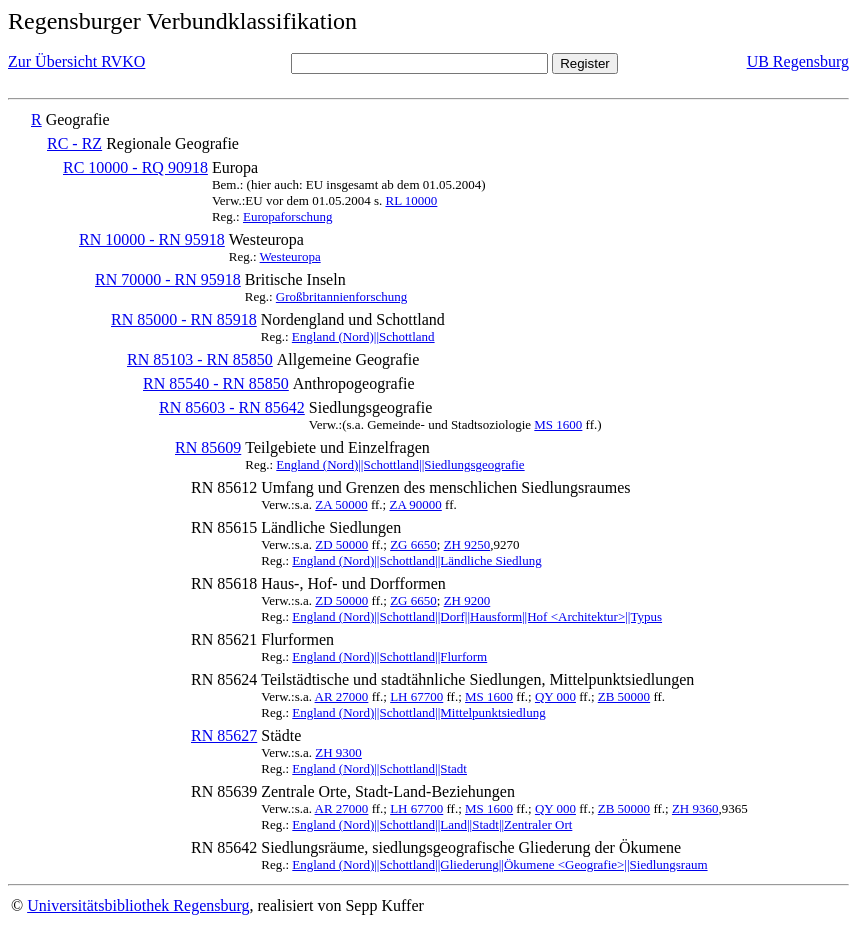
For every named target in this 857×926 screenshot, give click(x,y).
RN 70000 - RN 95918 (168, 279)
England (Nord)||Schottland (363, 336)
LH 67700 (416, 696)
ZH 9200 (467, 600)
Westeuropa (290, 256)
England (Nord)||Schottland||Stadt (379, 768)
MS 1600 (558, 424)
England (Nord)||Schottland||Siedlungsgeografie (400, 464)
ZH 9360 (695, 808)
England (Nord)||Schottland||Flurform (389, 656)
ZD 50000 (341, 544)
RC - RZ (74, 143)
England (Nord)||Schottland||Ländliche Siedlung (416, 560)
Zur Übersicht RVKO (76, 61)
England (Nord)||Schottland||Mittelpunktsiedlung (418, 712)
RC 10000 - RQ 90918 (135, 167)
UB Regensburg (798, 61)
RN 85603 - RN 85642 (232, 407)
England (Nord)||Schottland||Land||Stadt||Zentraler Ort (432, 824)
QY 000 (555, 696)
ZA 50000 (341, 504)
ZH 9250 (467, 544)
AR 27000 (342, 696)
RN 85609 (208, 447)
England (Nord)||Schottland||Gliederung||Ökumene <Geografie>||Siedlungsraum (499, 864)
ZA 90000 (415, 504)
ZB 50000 (624, 696)
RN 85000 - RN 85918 (184, 319)
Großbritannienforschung (341, 296)
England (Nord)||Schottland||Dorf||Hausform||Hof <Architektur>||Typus (477, 616)
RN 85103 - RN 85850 (200, 359)
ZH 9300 (338, 752)
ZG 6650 (413, 544)
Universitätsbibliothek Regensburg (138, 905)
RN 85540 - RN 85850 (216, 383)
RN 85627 (224, 735)
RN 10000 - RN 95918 (152, 239)
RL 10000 (411, 200)
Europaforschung (288, 216)
